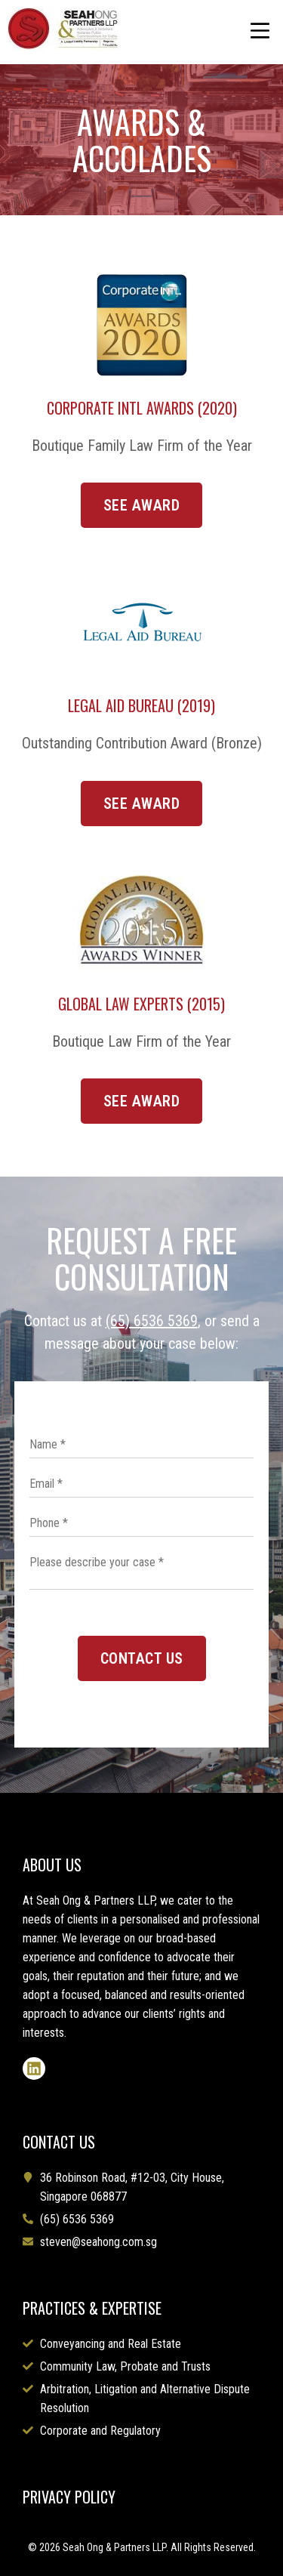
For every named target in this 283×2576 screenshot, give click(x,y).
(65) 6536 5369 (152, 1321)
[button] (260, 31)
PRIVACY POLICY (69, 2496)
